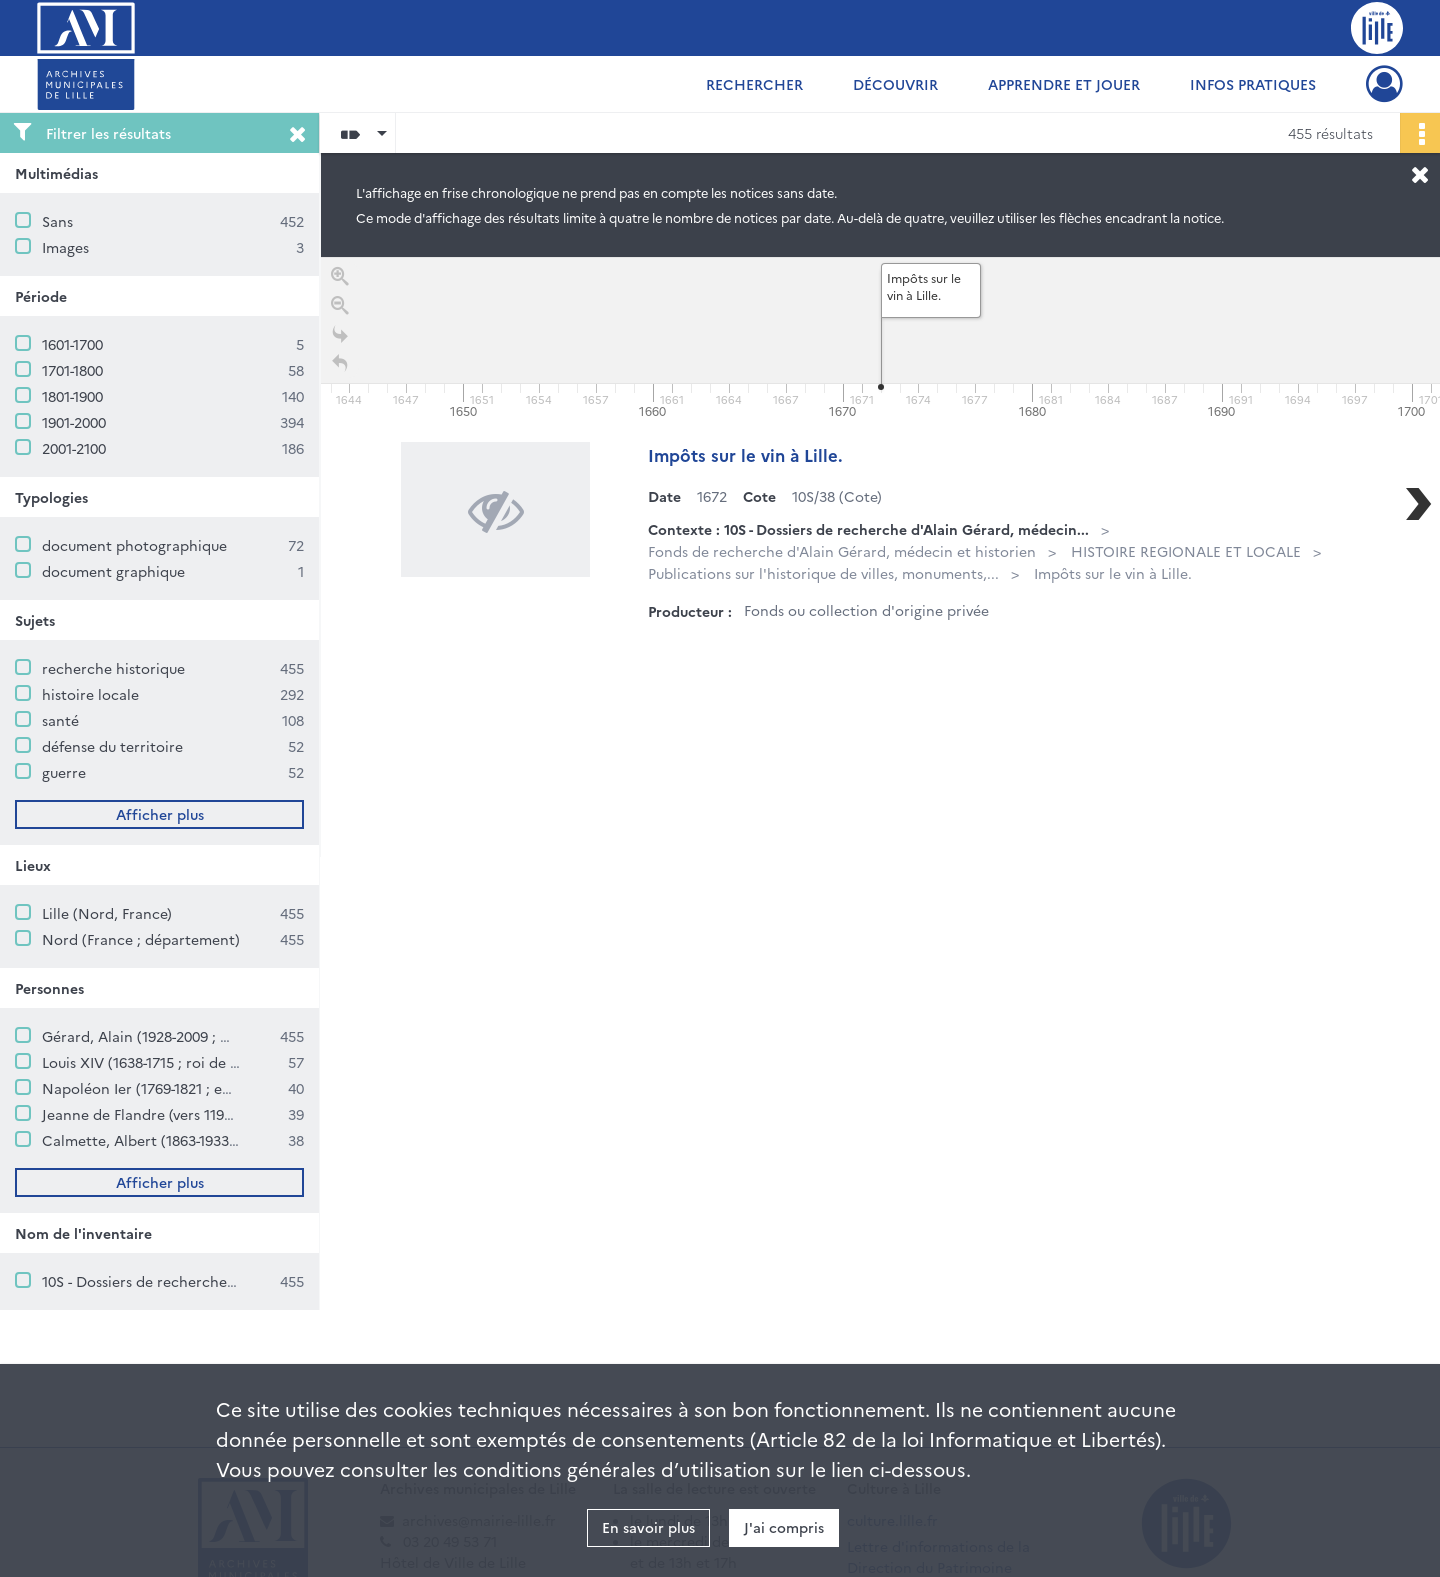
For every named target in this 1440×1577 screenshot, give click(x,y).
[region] (880, 557)
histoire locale (90, 694)
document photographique (134, 545)
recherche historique (113, 668)
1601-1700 (72, 344)
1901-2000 (74, 422)
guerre (64, 772)
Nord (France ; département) (141, 939)
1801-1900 (72, 396)
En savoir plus (648, 1527)
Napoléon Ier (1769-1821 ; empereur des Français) (207, 1088)
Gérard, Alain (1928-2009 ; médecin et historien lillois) (224, 1036)
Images (65, 247)
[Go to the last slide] (340, 338)
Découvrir (895, 84)
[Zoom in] (340, 280)
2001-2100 (74, 448)
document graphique (113, 571)
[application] (880, 340)
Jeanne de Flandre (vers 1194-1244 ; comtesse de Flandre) (231, 1114)
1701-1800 (72, 370)
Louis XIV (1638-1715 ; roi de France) (161, 1062)
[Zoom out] (340, 309)
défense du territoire (112, 746)
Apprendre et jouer (1064, 84)
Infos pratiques (1253, 84)
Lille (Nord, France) (107, 913)
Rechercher (754, 84)
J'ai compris (784, 1527)
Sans (57, 221)
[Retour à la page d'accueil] (340, 367)
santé (60, 720)
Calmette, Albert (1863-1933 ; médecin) (173, 1140)
